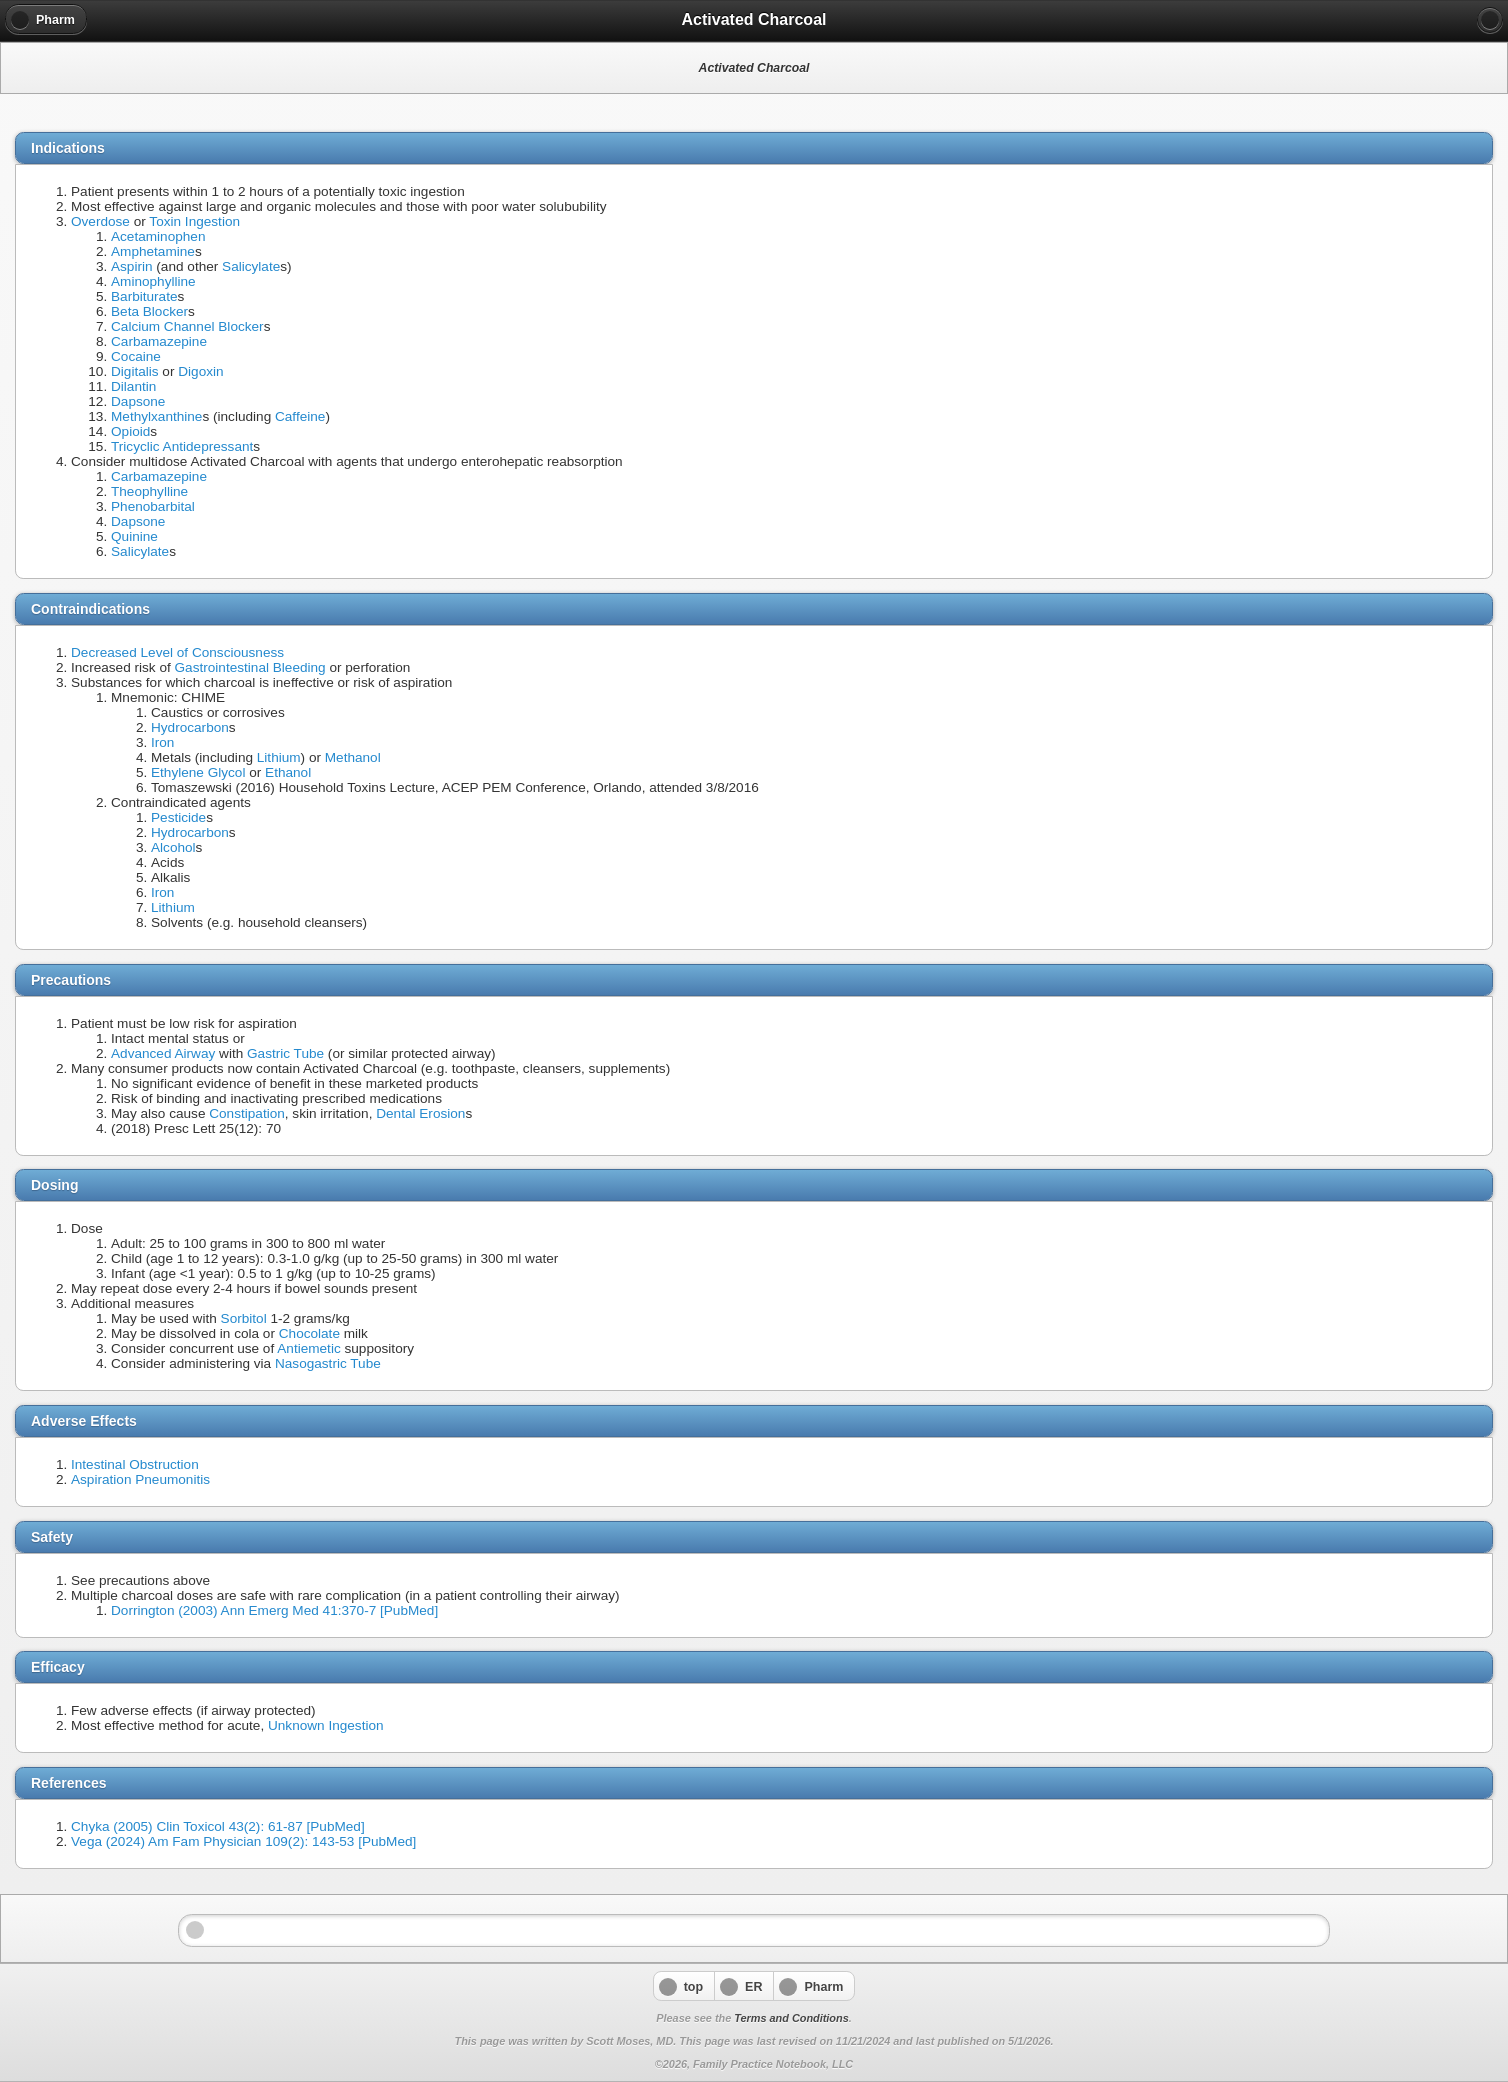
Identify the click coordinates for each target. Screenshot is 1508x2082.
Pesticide (178, 817)
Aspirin (132, 266)
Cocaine (136, 356)
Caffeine (300, 416)
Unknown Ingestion (326, 1725)
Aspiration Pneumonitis (140, 1479)
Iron (162, 742)
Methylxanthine (156, 416)
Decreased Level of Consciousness (177, 652)
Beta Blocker (149, 311)
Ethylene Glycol (198, 772)
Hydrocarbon (190, 727)
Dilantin (133, 386)
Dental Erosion (420, 1113)
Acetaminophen (158, 236)
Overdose (100, 221)
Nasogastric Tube (328, 1363)
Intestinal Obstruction (135, 1464)
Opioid (130, 431)
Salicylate (251, 266)
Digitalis (135, 371)
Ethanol (288, 772)
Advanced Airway (163, 1053)
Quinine (134, 536)
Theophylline (149, 491)
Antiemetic (308, 1348)
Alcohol (173, 847)
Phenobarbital (153, 506)
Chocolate (309, 1333)
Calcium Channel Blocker (187, 326)
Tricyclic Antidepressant (182, 446)
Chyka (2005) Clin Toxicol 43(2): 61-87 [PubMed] (218, 1826)
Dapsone (138, 401)
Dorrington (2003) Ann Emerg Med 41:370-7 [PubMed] (274, 1610)
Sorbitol (244, 1318)
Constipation (247, 1113)
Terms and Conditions (791, 2018)
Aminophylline (153, 281)
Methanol (353, 757)
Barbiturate (144, 296)
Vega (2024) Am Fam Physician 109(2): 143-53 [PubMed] (243, 1841)
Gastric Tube (285, 1053)
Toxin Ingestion (194, 221)
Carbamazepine (159, 341)
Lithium (279, 757)
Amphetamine (153, 251)
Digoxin (200, 371)
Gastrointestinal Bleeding (250, 667)
